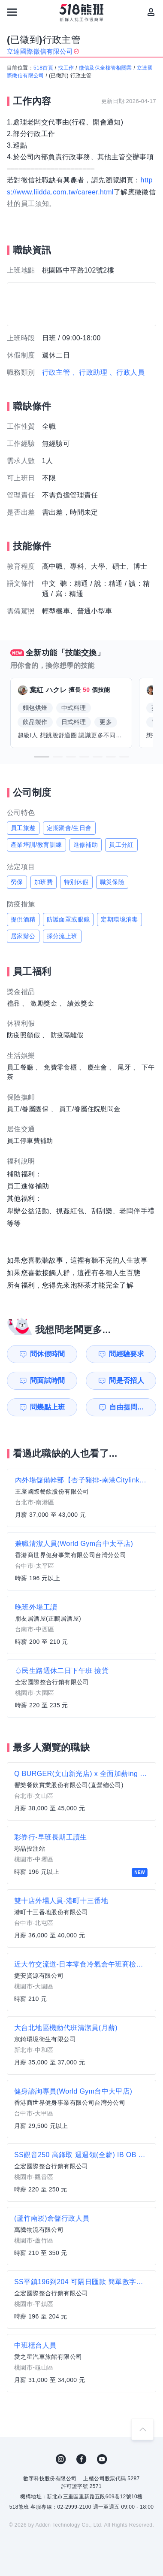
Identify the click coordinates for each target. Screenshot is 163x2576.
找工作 (66, 68)
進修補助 (85, 844)
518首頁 (43, 68)
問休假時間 (47, 1354)
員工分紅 (121, 844)
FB (81, 2459)
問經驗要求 (126, 1354)
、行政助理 (89, 372)
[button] (41, 757)
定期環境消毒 (119, 919)
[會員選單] (151, 12)
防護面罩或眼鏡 (68, 919)
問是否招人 (126, 1380)
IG (61, 2459)
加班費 (43, 882)
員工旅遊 (23, 827)
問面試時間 (47, 1380)
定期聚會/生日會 (69, 827)
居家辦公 (23, 936)
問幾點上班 (47, 1407)
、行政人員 (127, 372)
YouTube (102, 2459)
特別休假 (76, 882)
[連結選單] (12, 12)
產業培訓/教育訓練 (36, 844)
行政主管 (56, 372)
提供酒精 (23, 919)
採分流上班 (62, 936)
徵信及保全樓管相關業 (105, 68)
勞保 (17, 882)
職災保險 (112, 882)
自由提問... (126, 1407)
